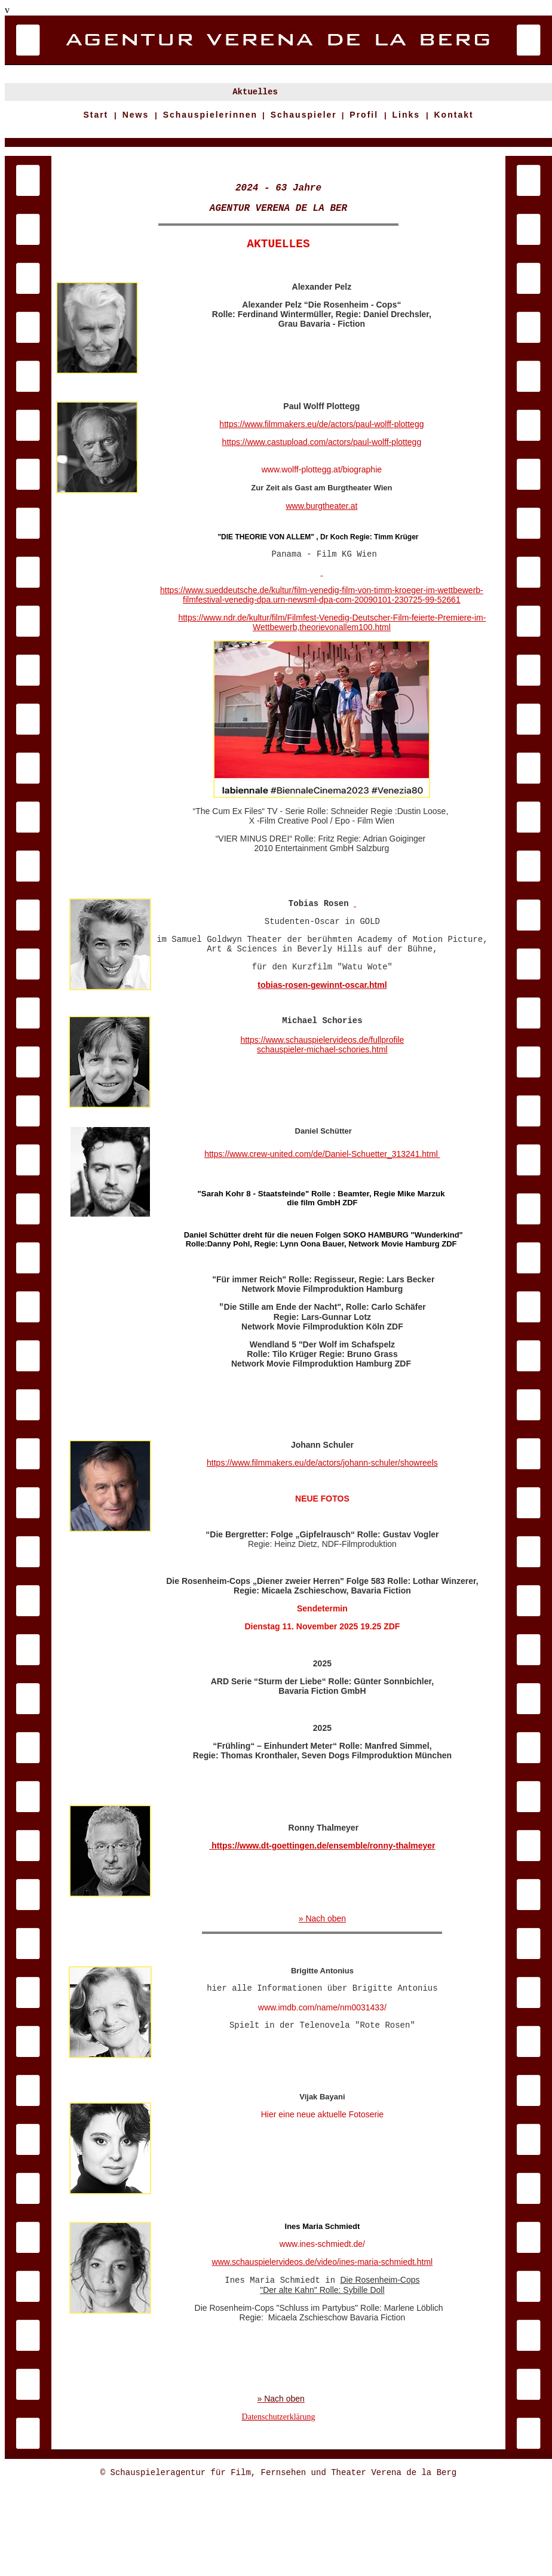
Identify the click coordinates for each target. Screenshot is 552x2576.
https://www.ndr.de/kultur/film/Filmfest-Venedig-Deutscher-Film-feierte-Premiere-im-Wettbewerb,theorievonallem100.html (332, 652)
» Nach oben (322, 1981)
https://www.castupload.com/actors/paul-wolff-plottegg (322, 468)
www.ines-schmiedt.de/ (322, 2314)
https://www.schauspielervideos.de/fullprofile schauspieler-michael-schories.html (322, 1093)
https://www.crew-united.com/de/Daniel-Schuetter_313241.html (322, 1210)
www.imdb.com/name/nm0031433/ (322, 2079)
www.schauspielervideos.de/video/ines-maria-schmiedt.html (322, 2331)
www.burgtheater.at (321, 532)
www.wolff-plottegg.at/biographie (322, 496)
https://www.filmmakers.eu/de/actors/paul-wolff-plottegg (321, 450)
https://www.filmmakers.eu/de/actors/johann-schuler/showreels (322, 1520)
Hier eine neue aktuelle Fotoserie (322, 2193)
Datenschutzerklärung (278, 2503)
